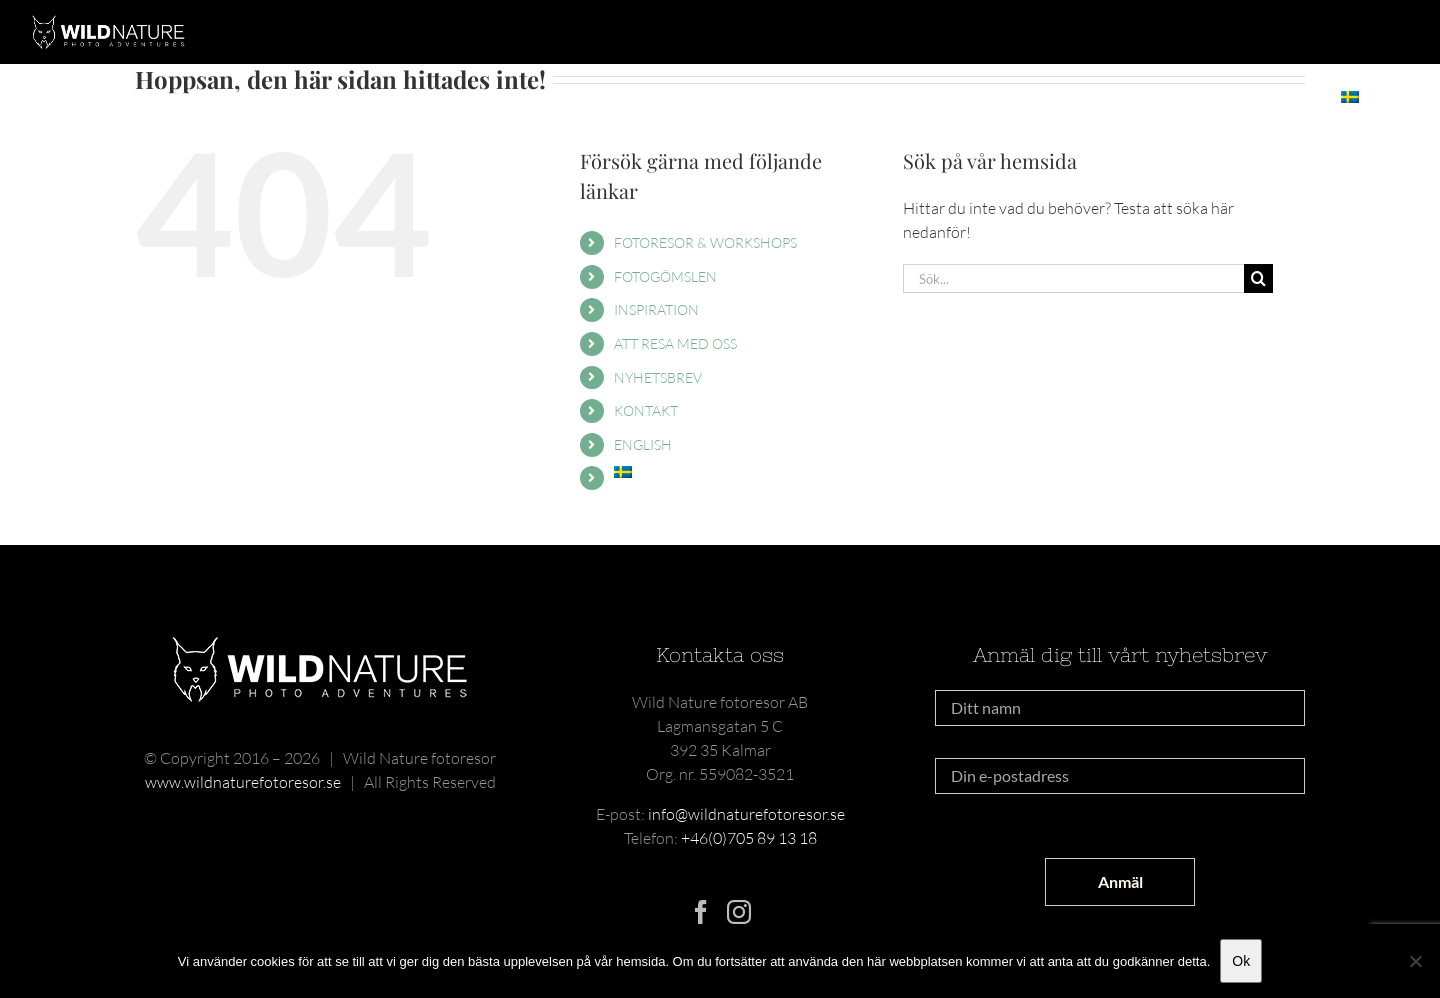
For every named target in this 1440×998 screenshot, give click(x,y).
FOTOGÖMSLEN (665, 276)
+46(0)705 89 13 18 (749, 838)
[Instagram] (739, 912)
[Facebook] (701, 912)
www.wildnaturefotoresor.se (243, 782)
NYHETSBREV (658, 377)
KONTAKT (646, 410)
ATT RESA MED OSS (675, 343)
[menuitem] (1349, 96)
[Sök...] (1073, 278)
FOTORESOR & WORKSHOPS (705, 242)
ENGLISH (643, 444)
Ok (1241, 961)
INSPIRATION (656, 309)
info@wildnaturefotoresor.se (746, 814)
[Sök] (1258, 278)
